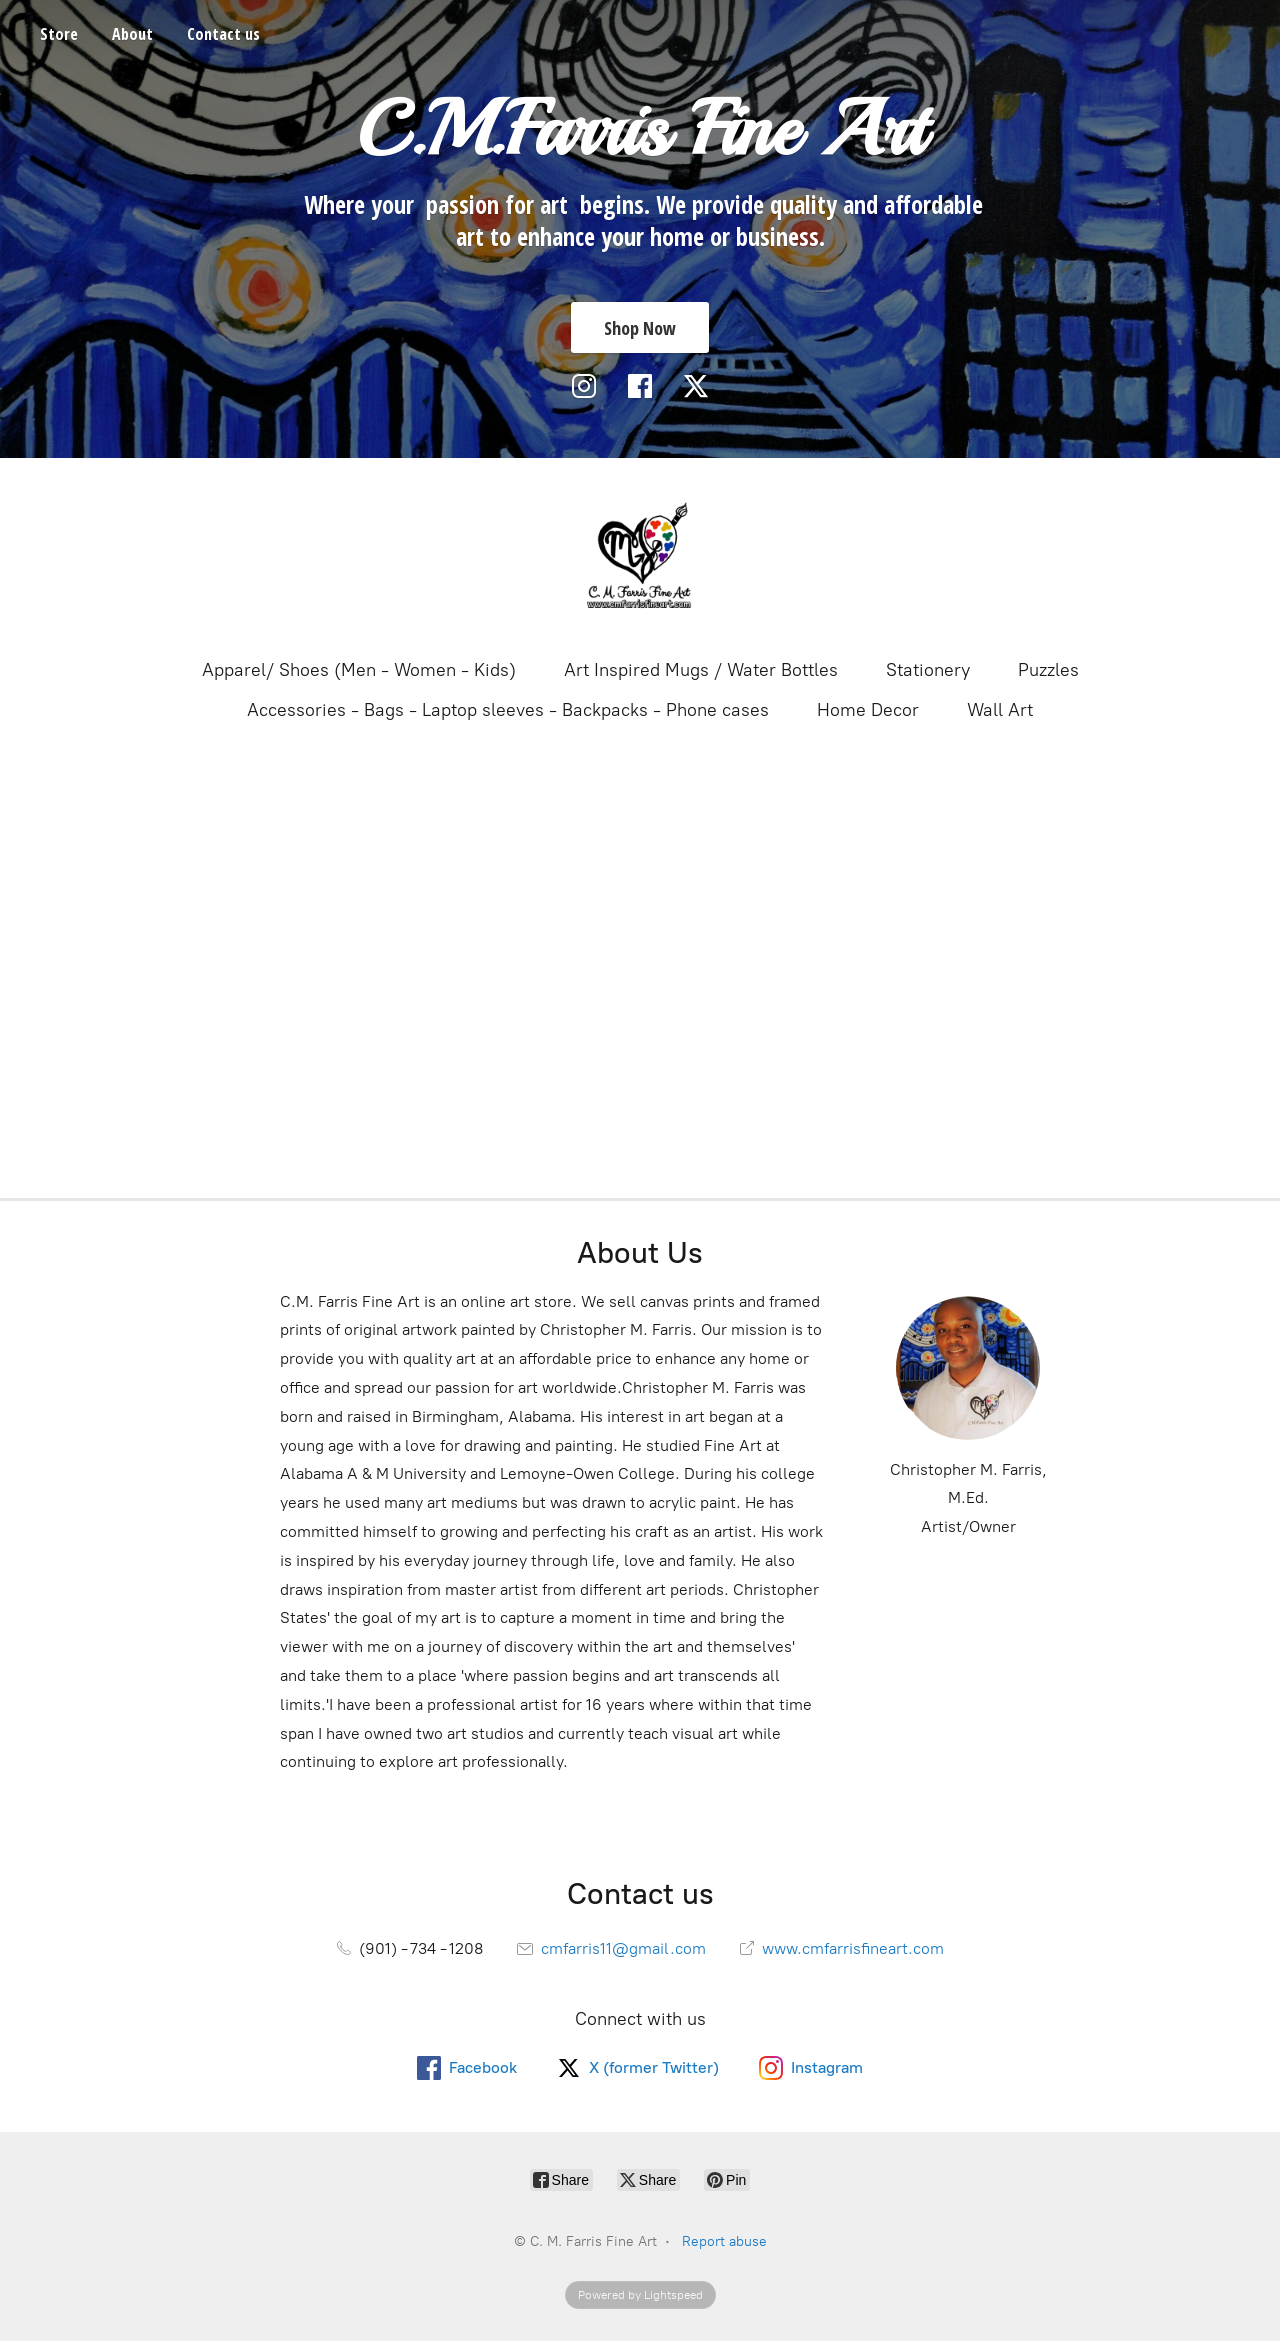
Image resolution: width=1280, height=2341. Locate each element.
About (132, 34)
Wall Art (1000, 710)
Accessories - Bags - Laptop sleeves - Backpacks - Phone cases (508, 710)
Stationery (928, 670)
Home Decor (868, 710)
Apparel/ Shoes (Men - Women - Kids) (359, 670)
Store (59, 34)
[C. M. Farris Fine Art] (640, 556)
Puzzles (1048, 670)
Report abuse (724, 2241)
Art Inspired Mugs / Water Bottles (701, 670)
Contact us (223, 34)
